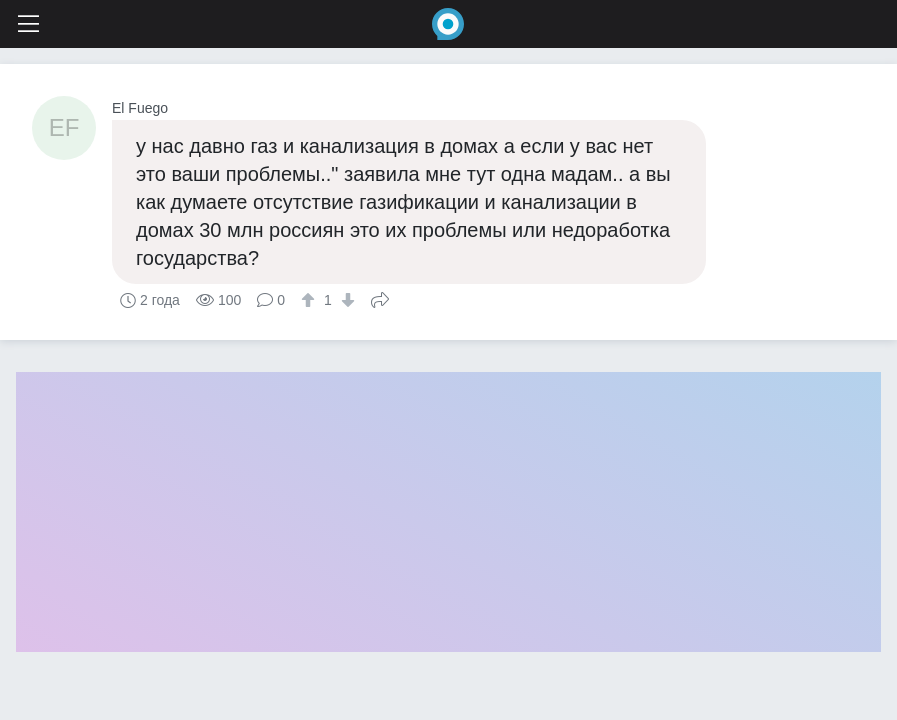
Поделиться (380, 298)
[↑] (310, 300)
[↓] (345, 300)
